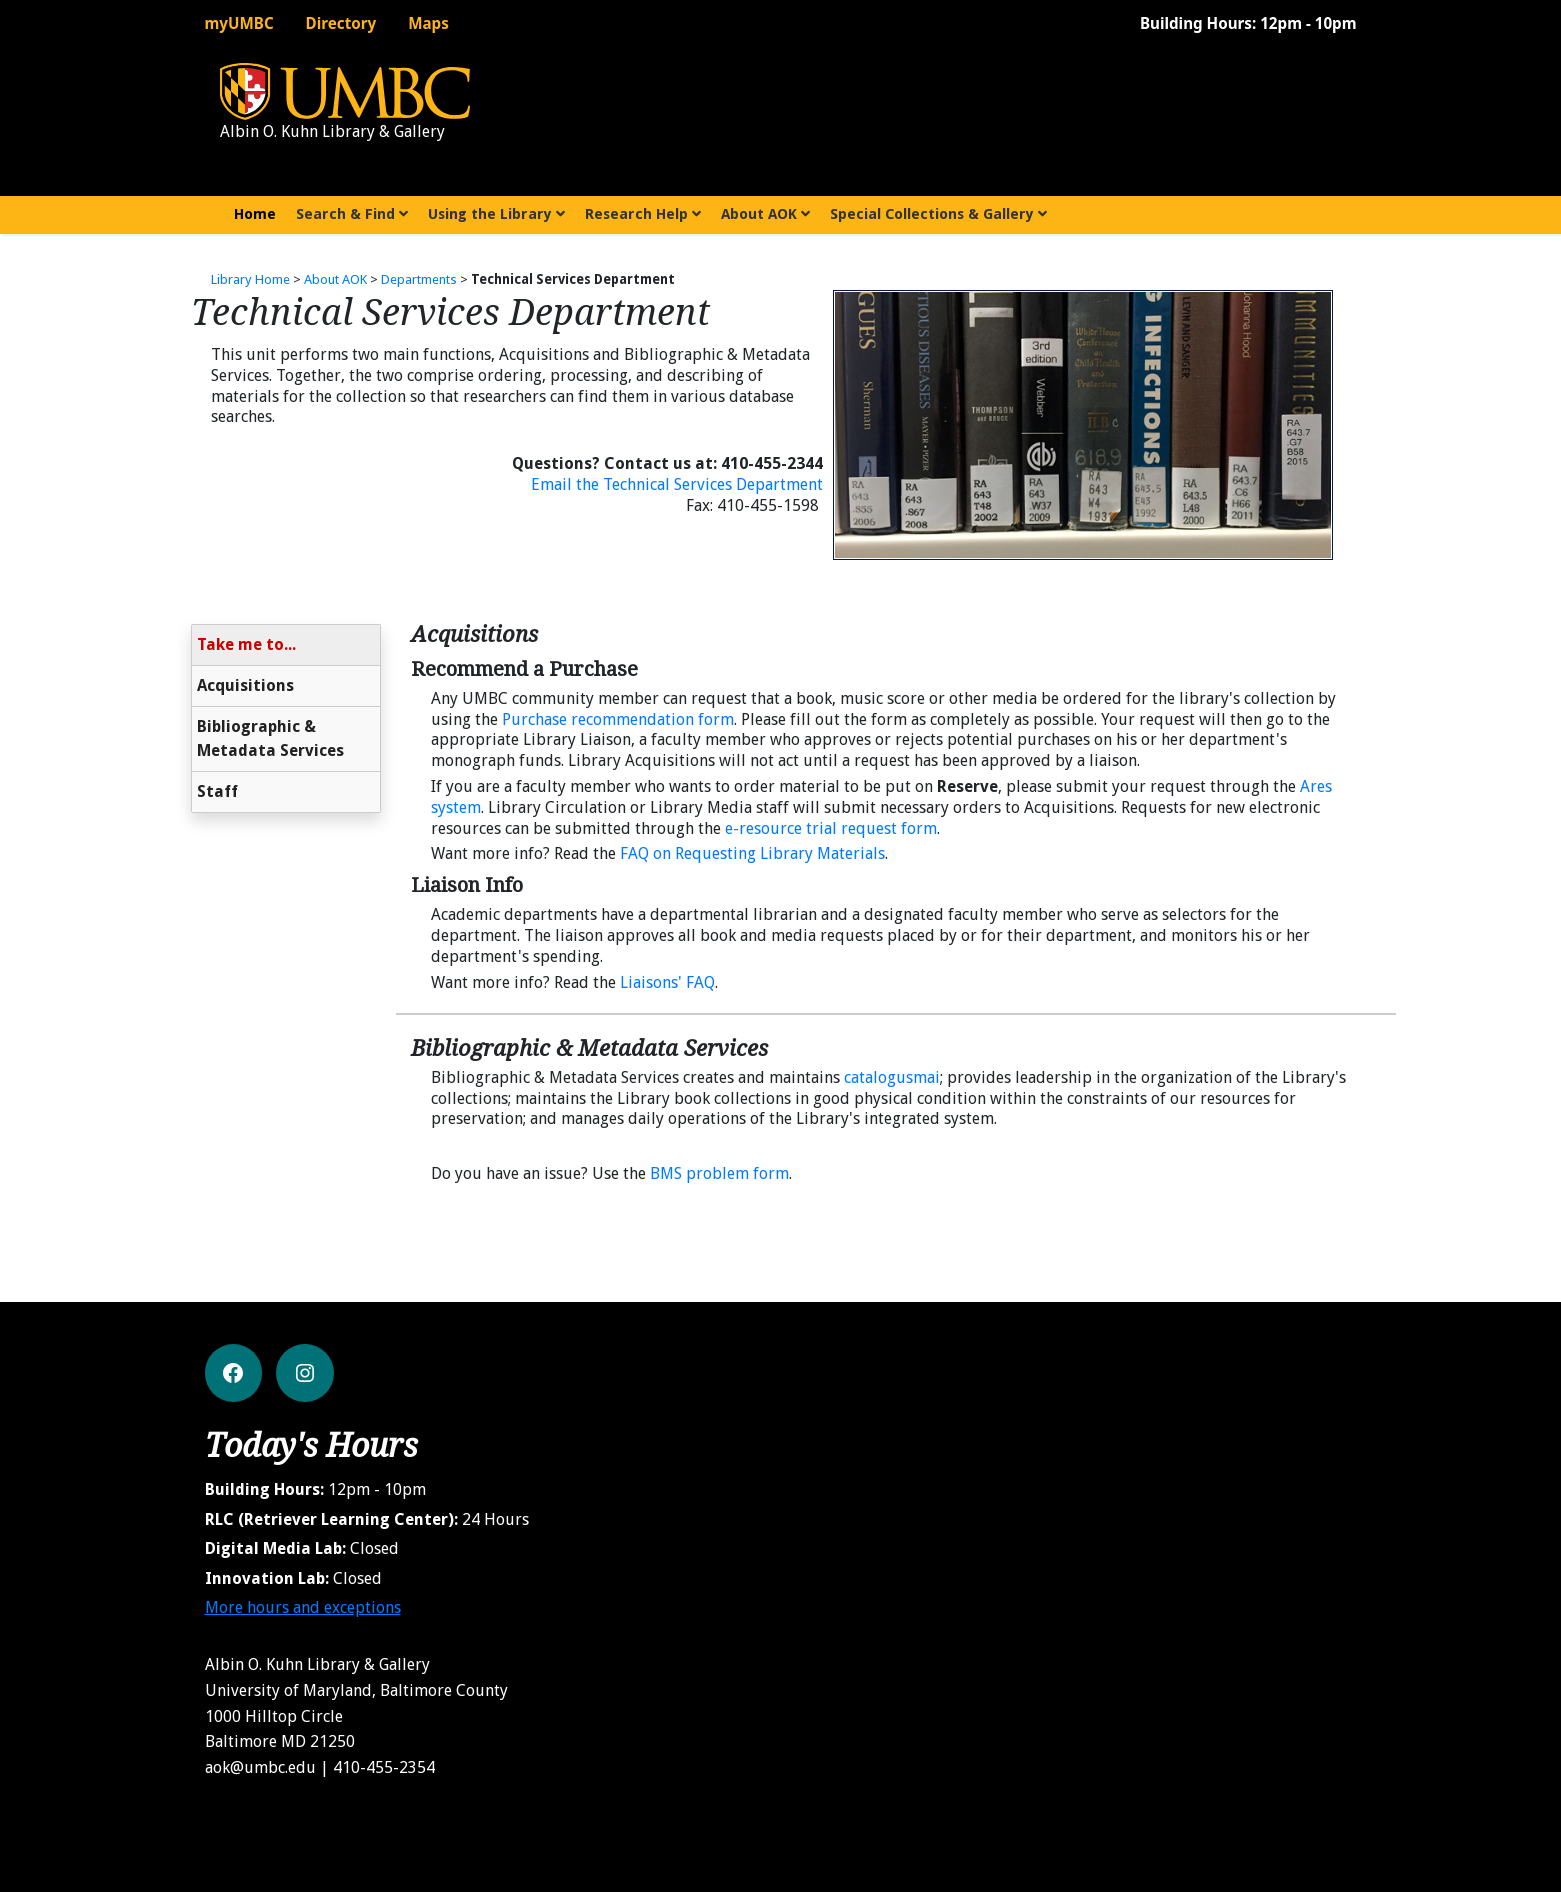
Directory (341, 23)
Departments (419, 279)
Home (261, 212)
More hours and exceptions (303, 1607)
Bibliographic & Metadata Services (270, 738)
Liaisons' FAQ (667, 982)
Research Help (643, 214)
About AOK (765, 214)
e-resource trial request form (831, 828)
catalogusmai (892, 1077)
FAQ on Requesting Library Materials (752, 853)
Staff (217, 791)
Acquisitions (245, 685)
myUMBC (239, 23)
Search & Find (352, 214)
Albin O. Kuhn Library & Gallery (332, 131)
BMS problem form (719, 1173)
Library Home (250, 279)
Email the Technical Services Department (677, 484)
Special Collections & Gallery (938, 214)
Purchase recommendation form (618, 719)
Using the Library (496, 214)
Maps (428, 23)
